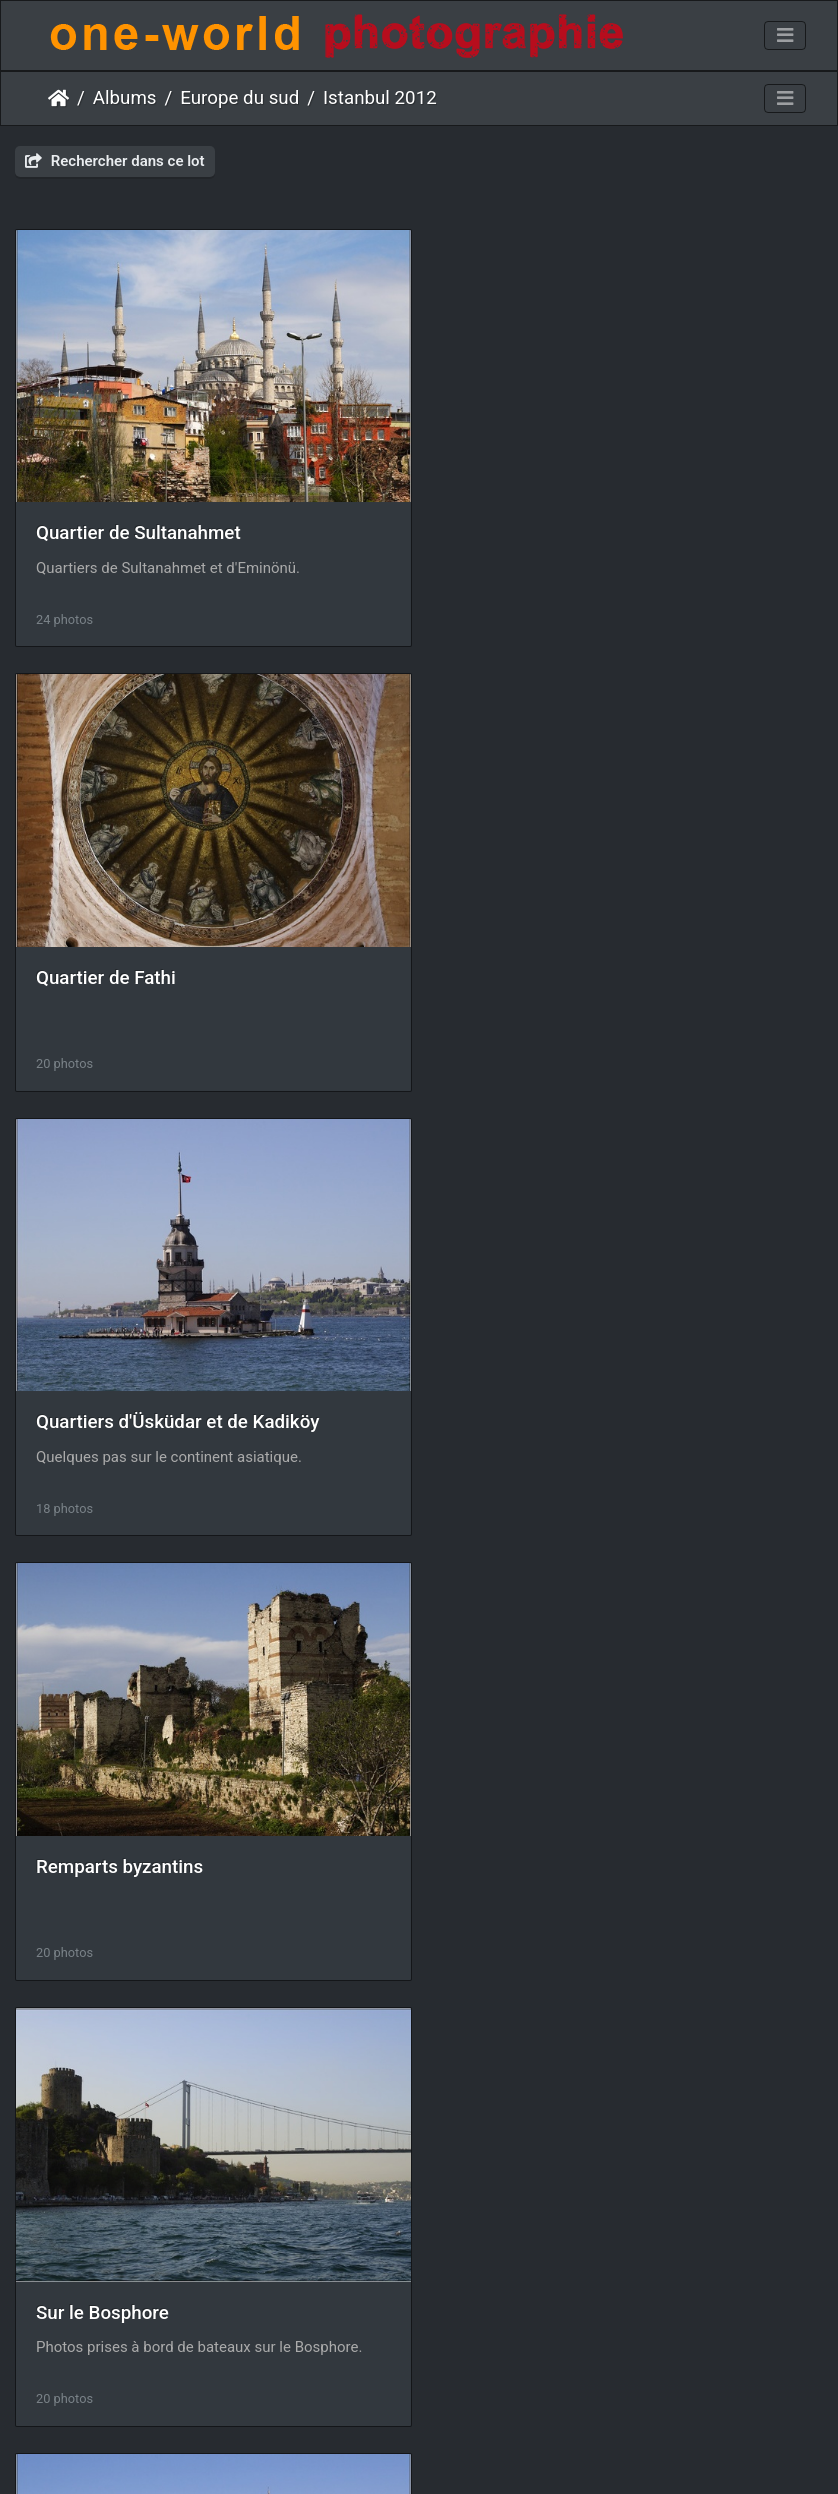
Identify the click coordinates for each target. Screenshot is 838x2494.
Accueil (58, 98)
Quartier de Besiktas (121, 1847)
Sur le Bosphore (102, 1407)
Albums (125, 98)
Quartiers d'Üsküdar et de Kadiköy (177, 967)
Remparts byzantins (538, 967)
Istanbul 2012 (380, 98)
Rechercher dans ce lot (115, 161)
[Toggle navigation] (785, 36)
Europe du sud (239, 98)
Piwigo (408, 2452)
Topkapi (488, 1846)
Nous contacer (491, 2452)
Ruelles (67, 2287)
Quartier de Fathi (525, 528)
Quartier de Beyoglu (537, 1406)
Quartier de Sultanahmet (138, 528)
